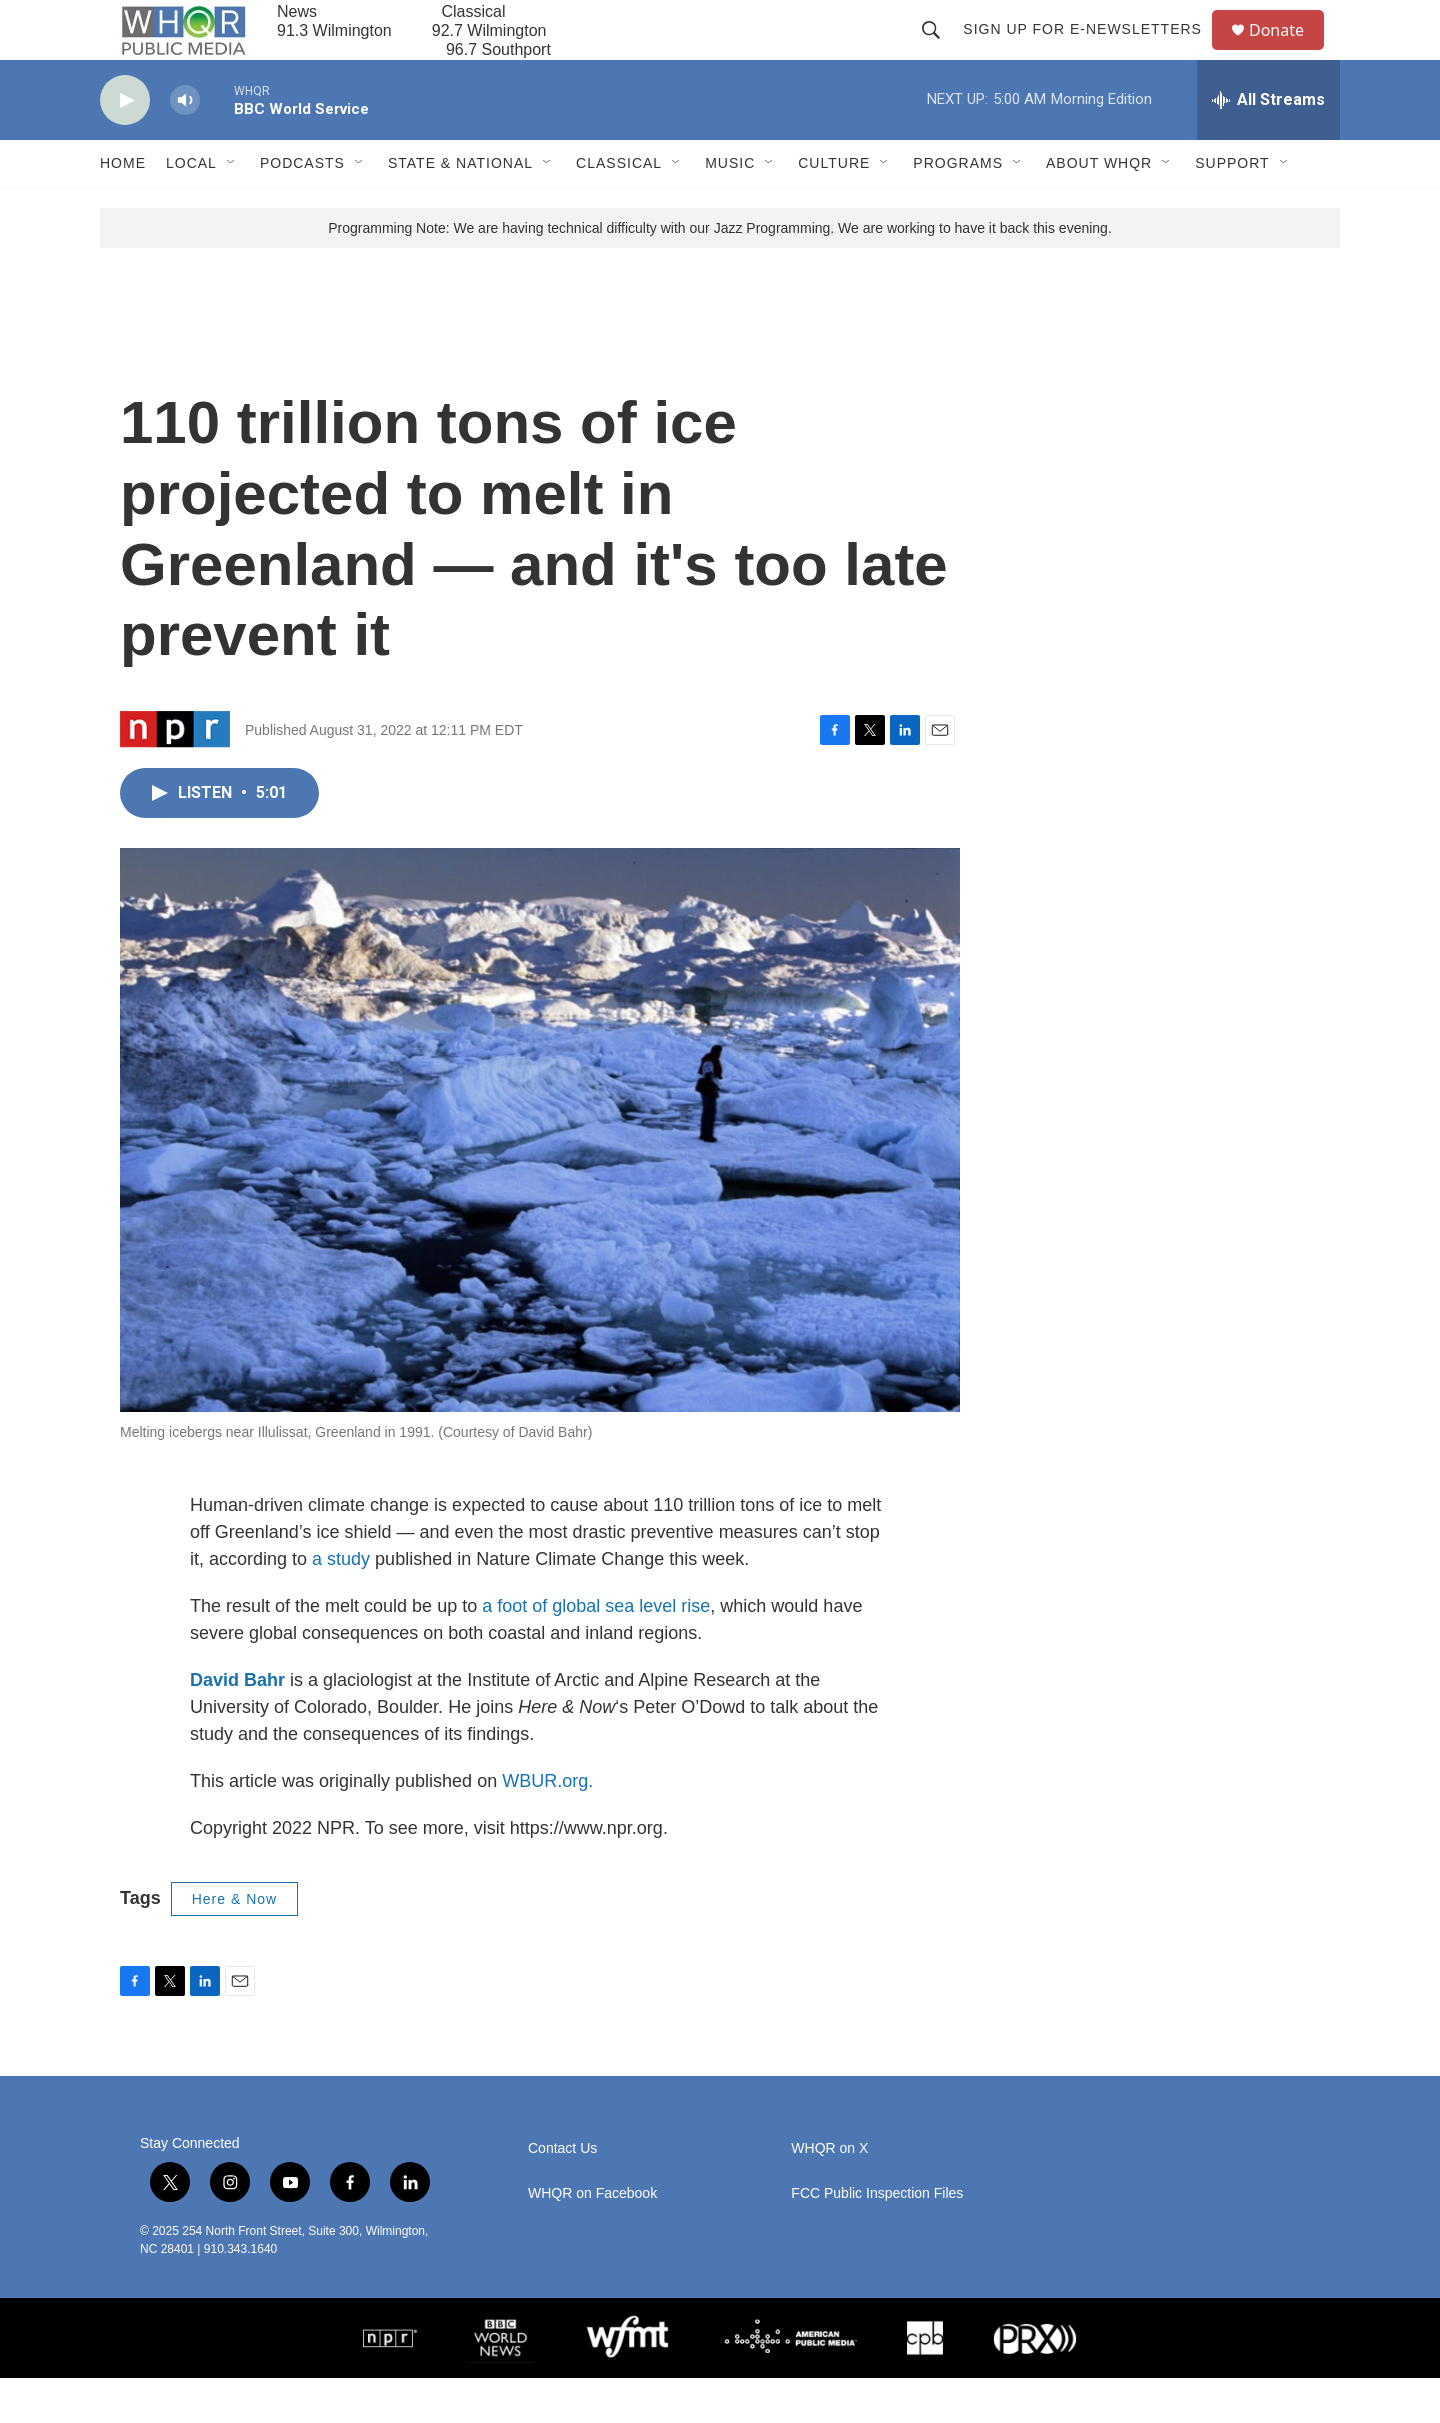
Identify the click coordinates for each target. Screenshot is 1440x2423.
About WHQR (1099, 208)
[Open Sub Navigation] (232, 208)
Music (730, 208)
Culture (834, 208)
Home (123, 208)
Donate (1289, 52)
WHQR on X (829, 2193)
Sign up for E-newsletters (1091, 52)
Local (191, 208)
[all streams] (1268, 145)
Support (1232, 208)
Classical (619, 208)
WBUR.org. (547, 1826)
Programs (958, 208)
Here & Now (234, 1944)
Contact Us (562, 2193)
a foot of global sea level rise (596, 1651)
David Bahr (237, 1725)
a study (341, 1604)
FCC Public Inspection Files (877, 2238)
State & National (460, 208)
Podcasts (302, 208)
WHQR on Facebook (592, 2238)
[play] (125, 145)
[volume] (185, 145)
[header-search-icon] (940, 52)
